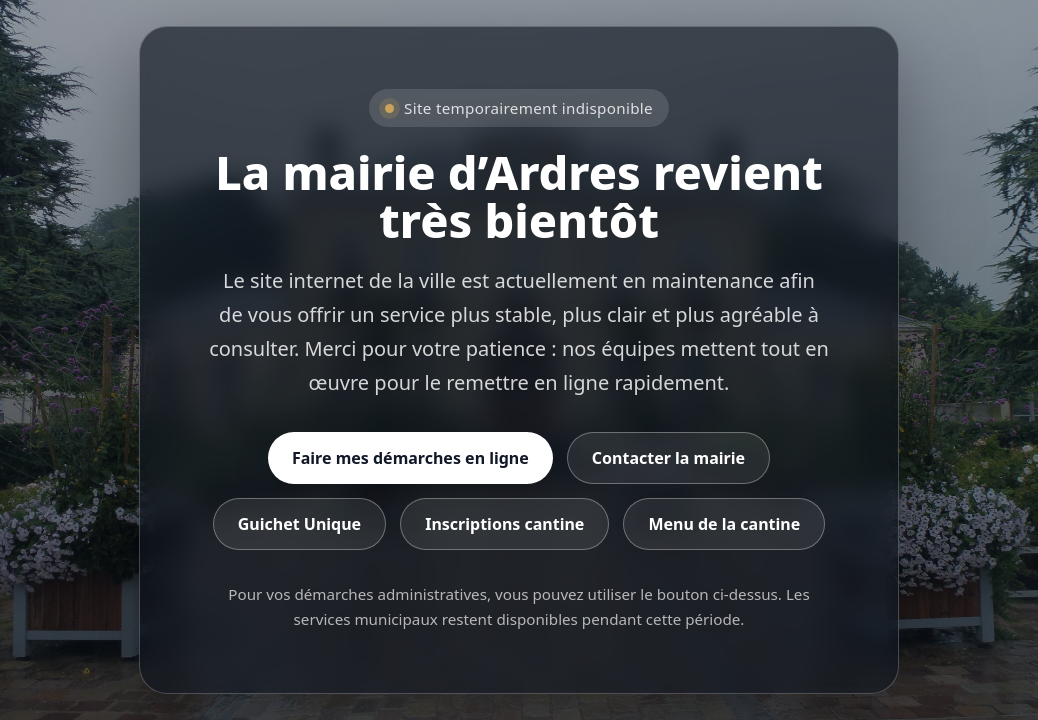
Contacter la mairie (668, 458)
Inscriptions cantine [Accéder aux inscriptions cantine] (504, 524)
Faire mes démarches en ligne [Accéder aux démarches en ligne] (410, 458)
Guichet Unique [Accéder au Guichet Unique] (299, 524)
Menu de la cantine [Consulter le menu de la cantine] (724, 524)
